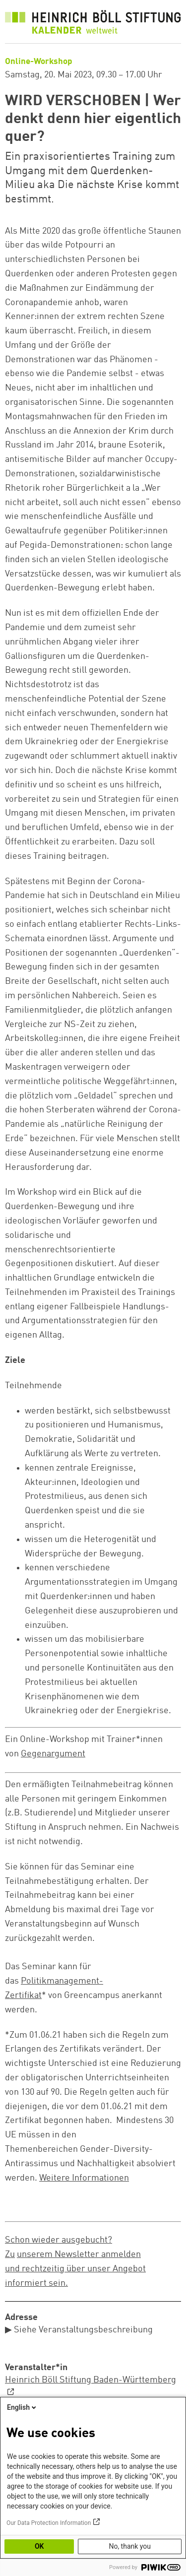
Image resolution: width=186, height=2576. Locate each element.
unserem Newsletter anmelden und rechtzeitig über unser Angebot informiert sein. (75, 2269)
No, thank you (130, 2546)
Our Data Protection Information (48, 2522)
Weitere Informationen (84, 2178)
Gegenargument (53, 1753)
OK (39, 2546)
